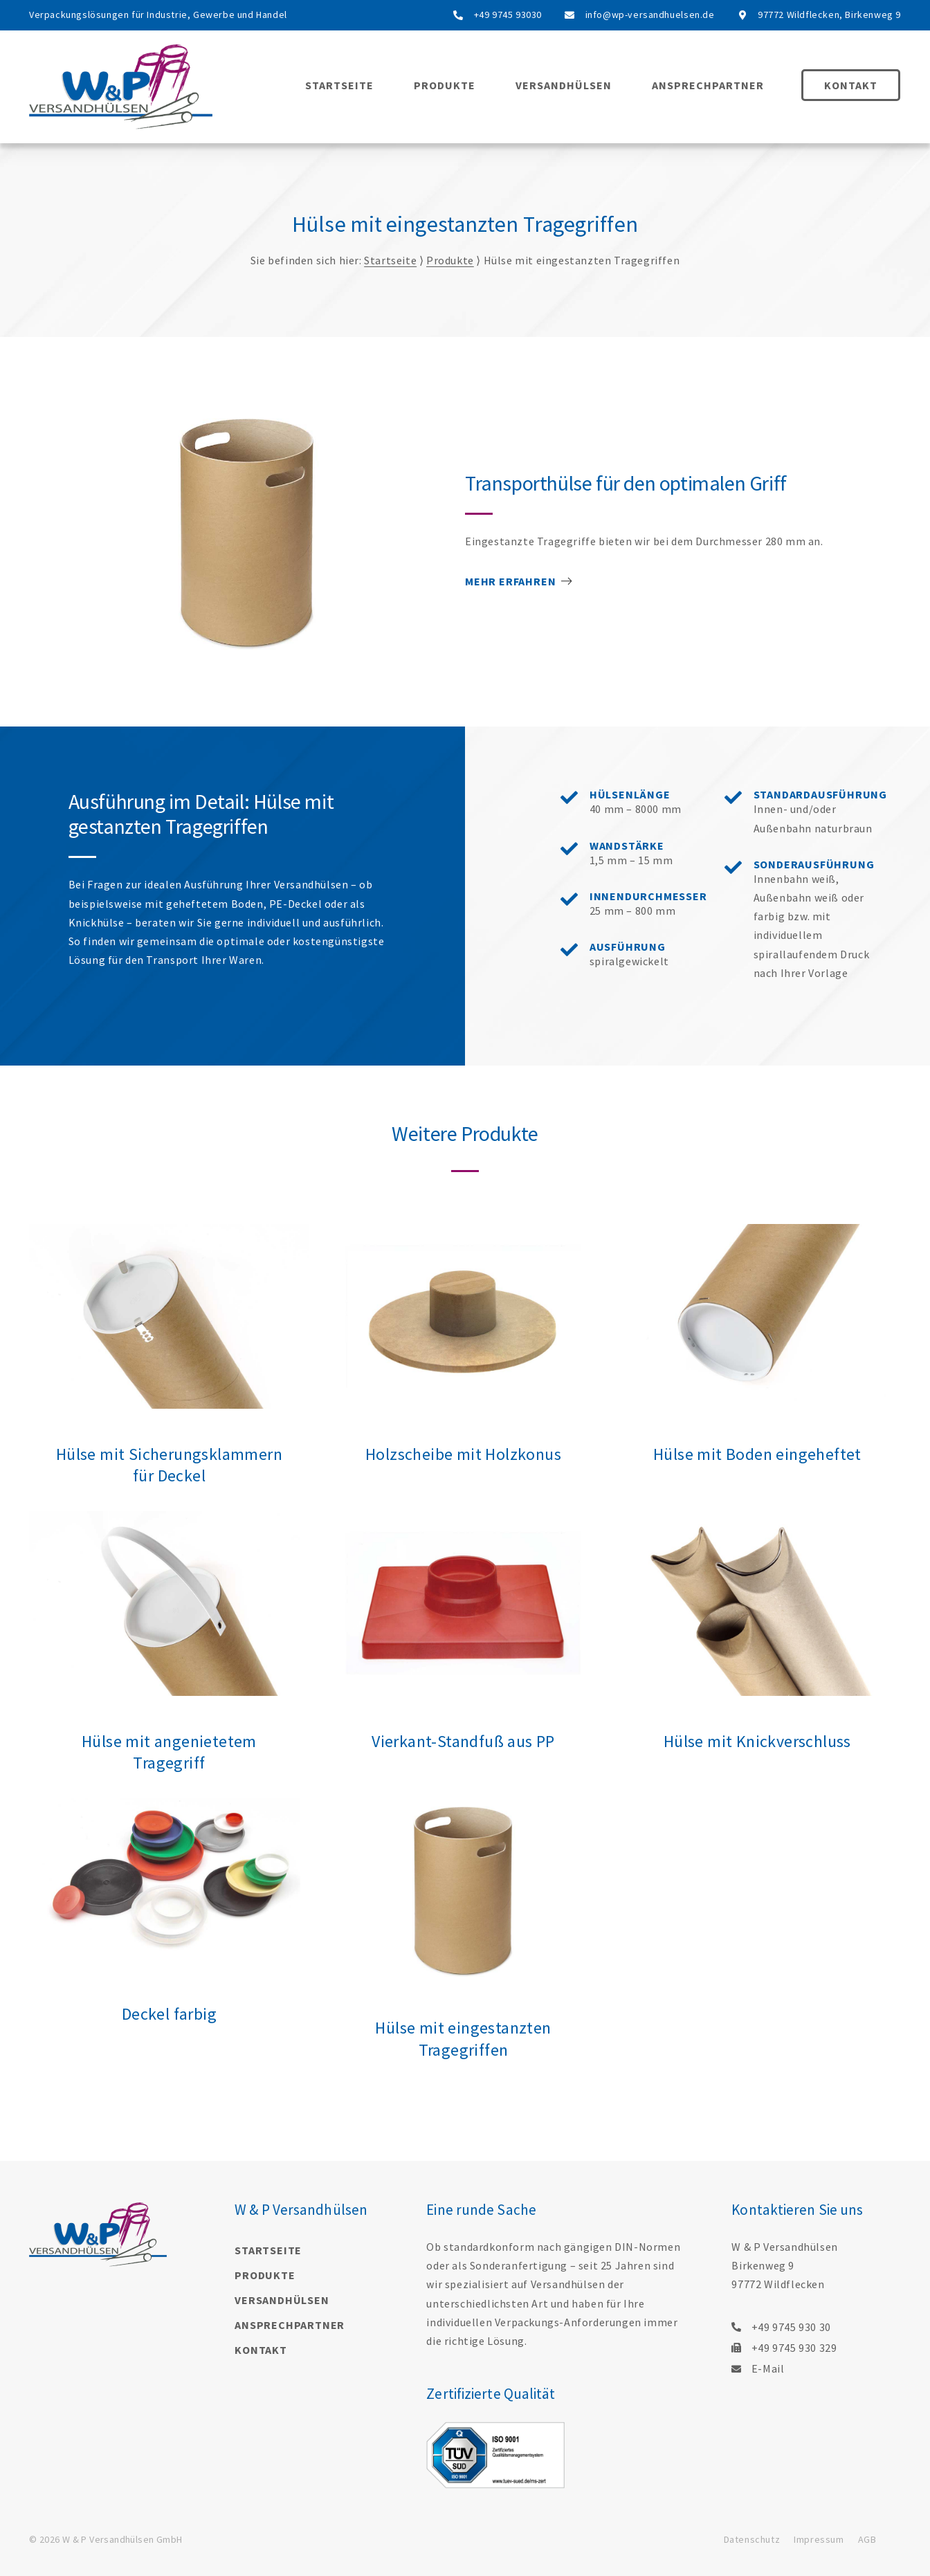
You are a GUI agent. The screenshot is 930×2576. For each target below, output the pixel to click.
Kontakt (850, 85)
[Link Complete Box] (169, 1367)
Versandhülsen (564, 85)
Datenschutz (752, 2539)
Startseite (339, 85)
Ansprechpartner (708, 85)
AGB (867, 2539)
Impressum (819, 2539)
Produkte (444, 85)
